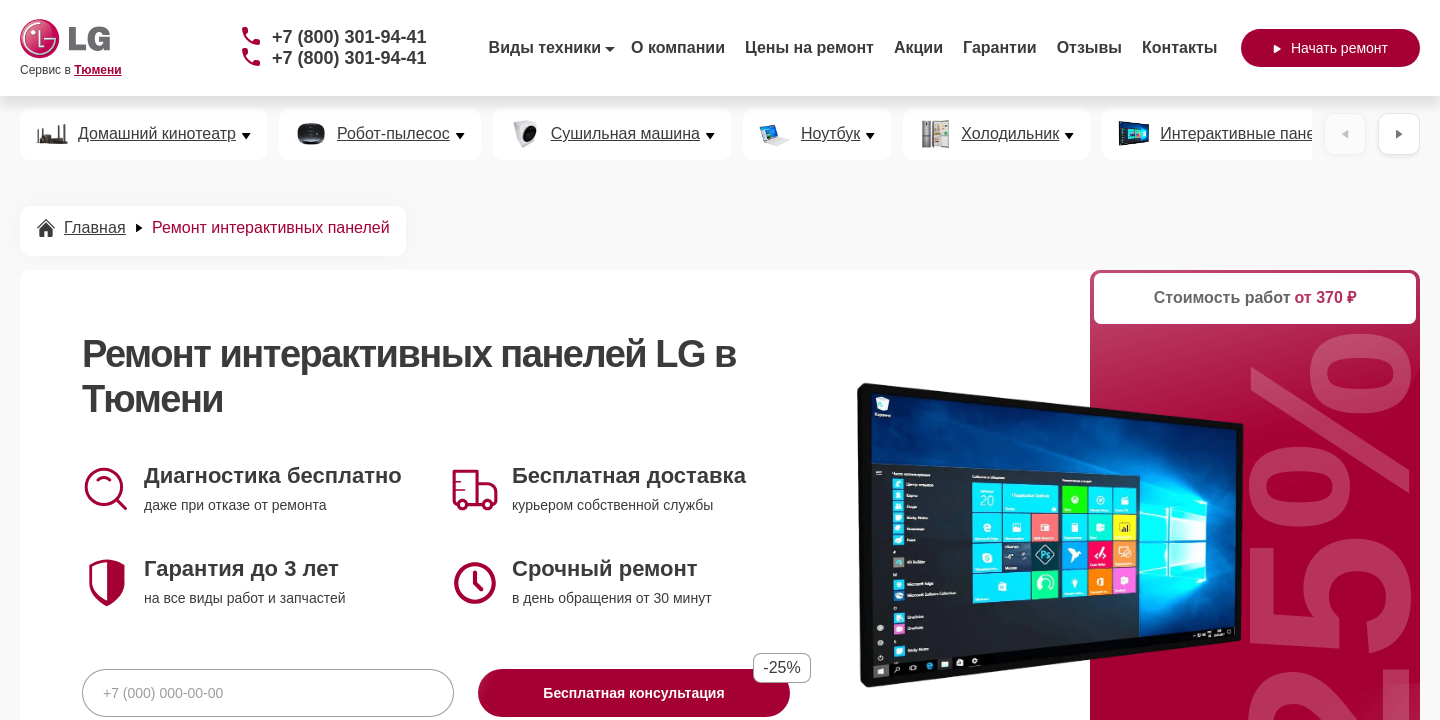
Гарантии (1000, 47)
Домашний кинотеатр (157, 134)
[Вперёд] (1399, 134)
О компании (678, 47)
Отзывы (1089, 47)
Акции (918, 47)
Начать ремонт (1330, 48)
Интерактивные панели (1246, 134)
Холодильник (1010, 134)
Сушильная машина (625, 134)
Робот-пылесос (393, 134)
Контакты (1179, 47)
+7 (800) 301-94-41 (349, 37)
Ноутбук (830, 134)
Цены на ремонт (809, 47)
